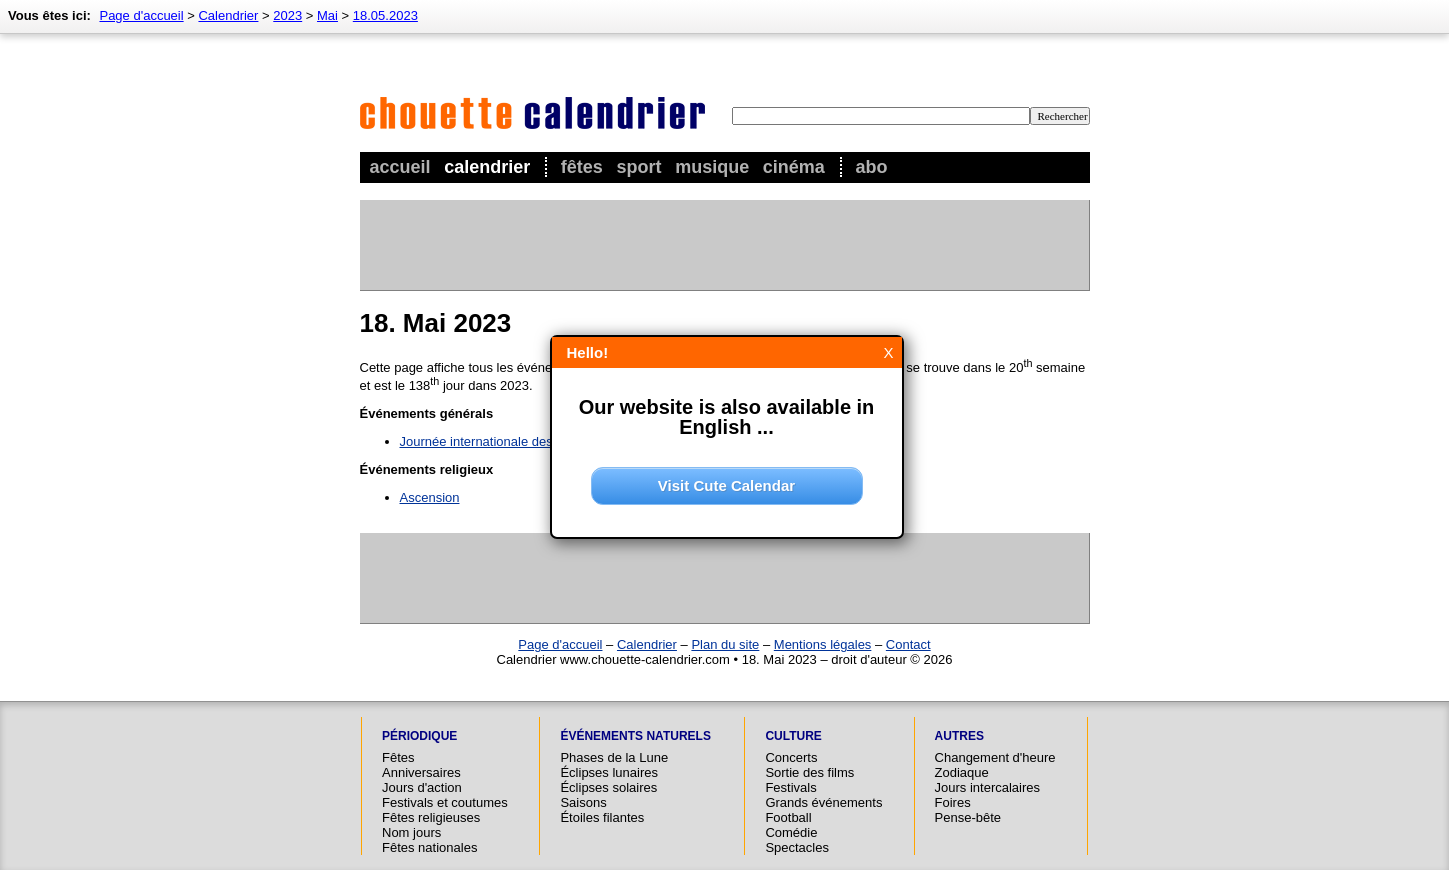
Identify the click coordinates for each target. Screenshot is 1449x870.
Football (788, 817)
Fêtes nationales (429, 847)
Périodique (419, 736)
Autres (959, 736)
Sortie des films (809, 772)
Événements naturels (635, 736)
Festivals (790, 787)
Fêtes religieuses (431, 817)
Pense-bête (968, 817)
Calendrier (487, 167)
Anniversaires (421, 772)
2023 (287, 15)
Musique (712, 167)
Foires (953, 802)
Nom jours (411, 832)
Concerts (791, 757)
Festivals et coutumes (445, 802)
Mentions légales (823, 644)
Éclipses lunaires (609, 772)
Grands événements (823, 802)
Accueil (400, 167)
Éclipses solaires (608, 787)
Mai (327, 15)
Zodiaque (962, 772)
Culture (793, 736)
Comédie (791, 832)
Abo (871, 167)
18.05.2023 (385, 15)
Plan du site (725, 644)
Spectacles (797, 847)
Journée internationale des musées (501, 441)
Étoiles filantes (602, 817)
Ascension (430, 497)
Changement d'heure (995, 757)
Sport (639, 167)
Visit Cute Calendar (726, 485)
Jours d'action (422, 787)
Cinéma (794, 167)
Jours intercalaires (988, 787)
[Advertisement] (724, 245)
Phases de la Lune (614, 757)
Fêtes (582, 167)
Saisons (583, 802)
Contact (908, 644)
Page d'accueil (141, 15)
